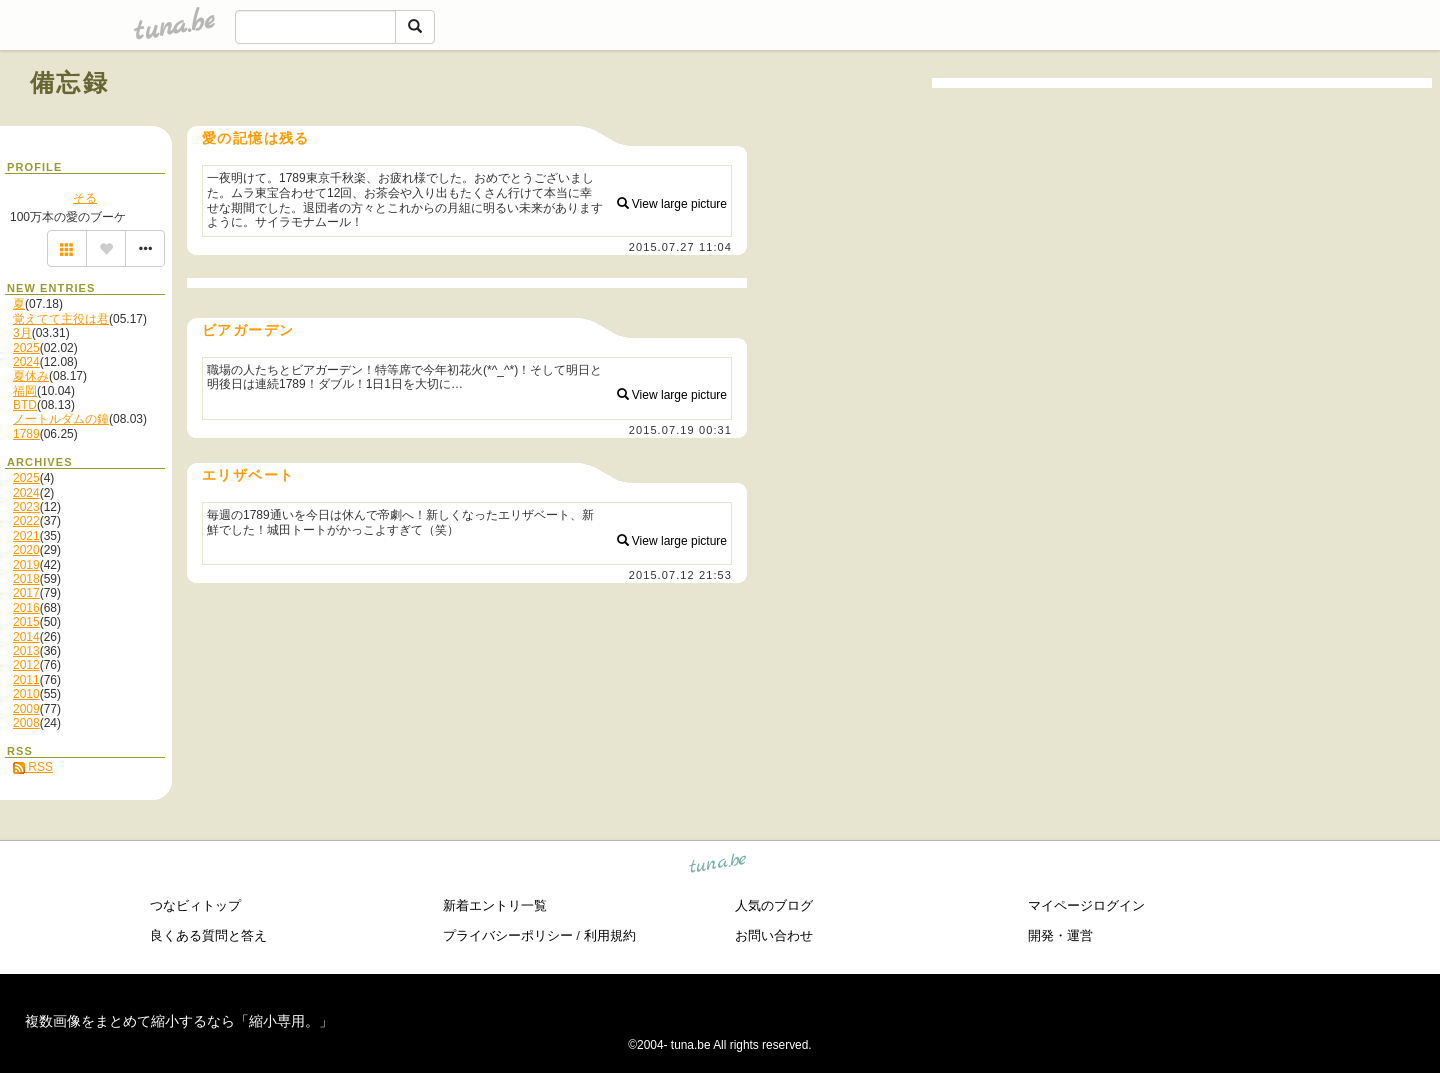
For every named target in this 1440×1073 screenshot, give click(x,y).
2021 (26, 536)
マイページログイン (1086, 905)
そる (85, 198)
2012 (26, 665)
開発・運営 (1060, 935)
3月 (22, 333)
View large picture (672, 204)
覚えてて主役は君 (61, 319)
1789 (26, 434)
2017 (26, 593)
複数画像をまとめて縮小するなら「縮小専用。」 (179, 1021)
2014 (26, 637)
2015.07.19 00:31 (680, 430)
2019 (26, 565)
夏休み (31, 376)
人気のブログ (774, 905)
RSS (33, 767)
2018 (26, 579)
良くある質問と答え (208, 935)
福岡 (25, 391)
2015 (26, 622)
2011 (26, 680)
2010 (26, 694)
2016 (26, 608)
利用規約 (610, 935)
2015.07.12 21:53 (680, 575)
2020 (26, 550)
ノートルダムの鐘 (61, 419)
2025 (26, 348)
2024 (26, 362)
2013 (26, 651)
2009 (26, 709)
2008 (26, 723)
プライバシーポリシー (508, 935)
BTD (25, 405)
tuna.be (718, 865)
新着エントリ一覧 (495, 905)
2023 (26, 507)
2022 (26, 521)
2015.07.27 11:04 (680, 247)
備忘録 (69, 82)
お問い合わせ (774, 935)
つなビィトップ (195, 905)
